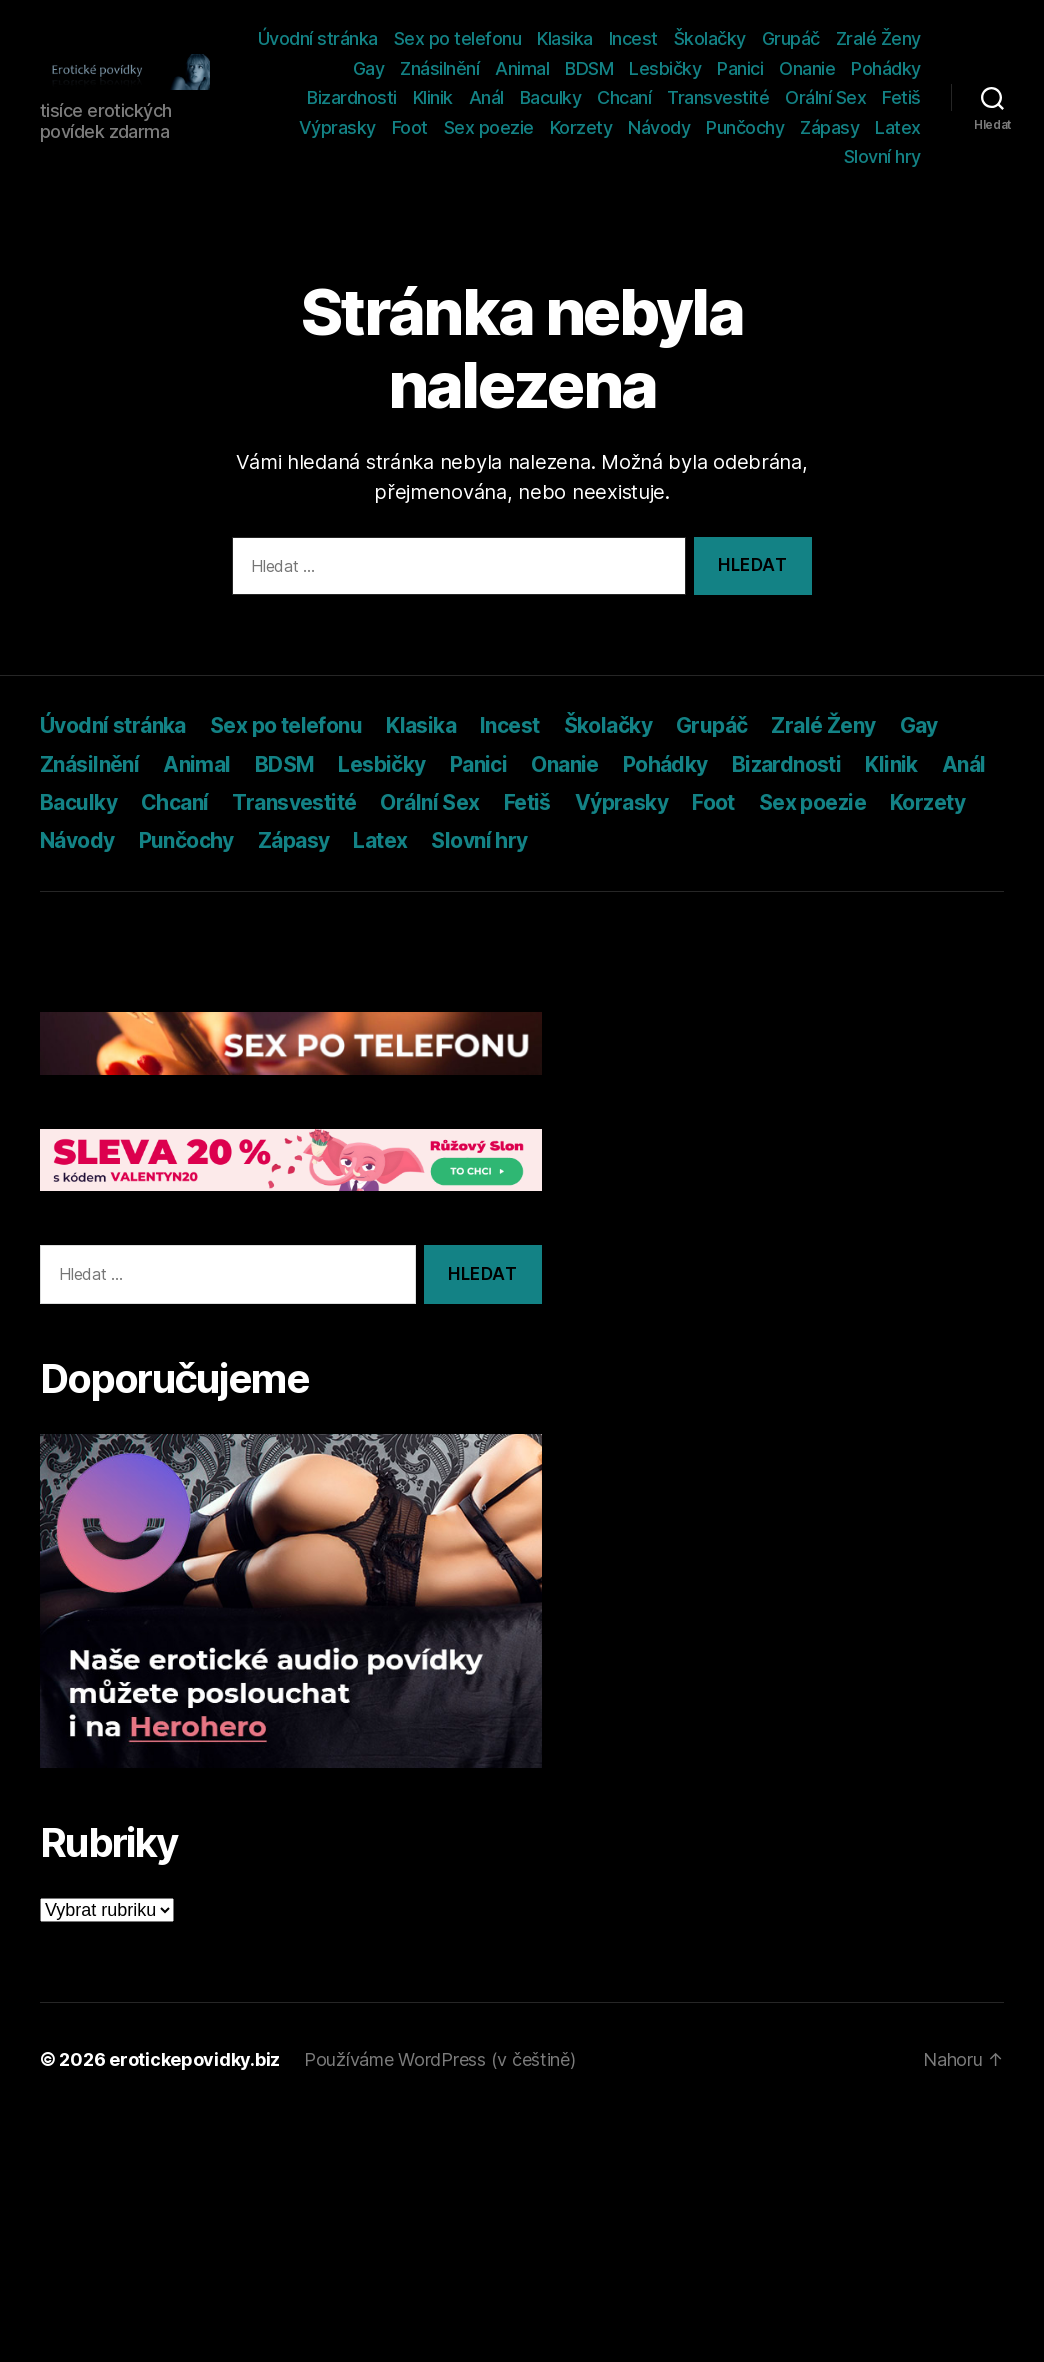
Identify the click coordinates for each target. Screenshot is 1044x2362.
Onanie (893, 68)
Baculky (605, 97)
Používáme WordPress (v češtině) (440, 2059)
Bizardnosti (407, 97)
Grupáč (892, 38)
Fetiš (325, 127)
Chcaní (679, 97)
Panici (826, 68)
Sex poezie (550, 127)
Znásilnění (525, 68)
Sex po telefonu (559, 38)
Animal (608, 68)
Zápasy (891, 127)
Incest (734, 38)
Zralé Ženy (379, 68)
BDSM (675, 68)
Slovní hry (882, 156)
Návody (721, 127)
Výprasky (398, 127)
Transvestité (773, 97)
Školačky (811, 38)
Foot (471, 127)
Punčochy (807, 127)
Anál (540, 97)
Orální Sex (880, 97)
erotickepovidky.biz (194, 2059)
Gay (454, 68)
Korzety (642, 127)
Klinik (487, 97)
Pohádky (311, 97)
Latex (805, 156)
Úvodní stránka (419, 38)
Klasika (666, 38)
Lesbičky (751, 68)
